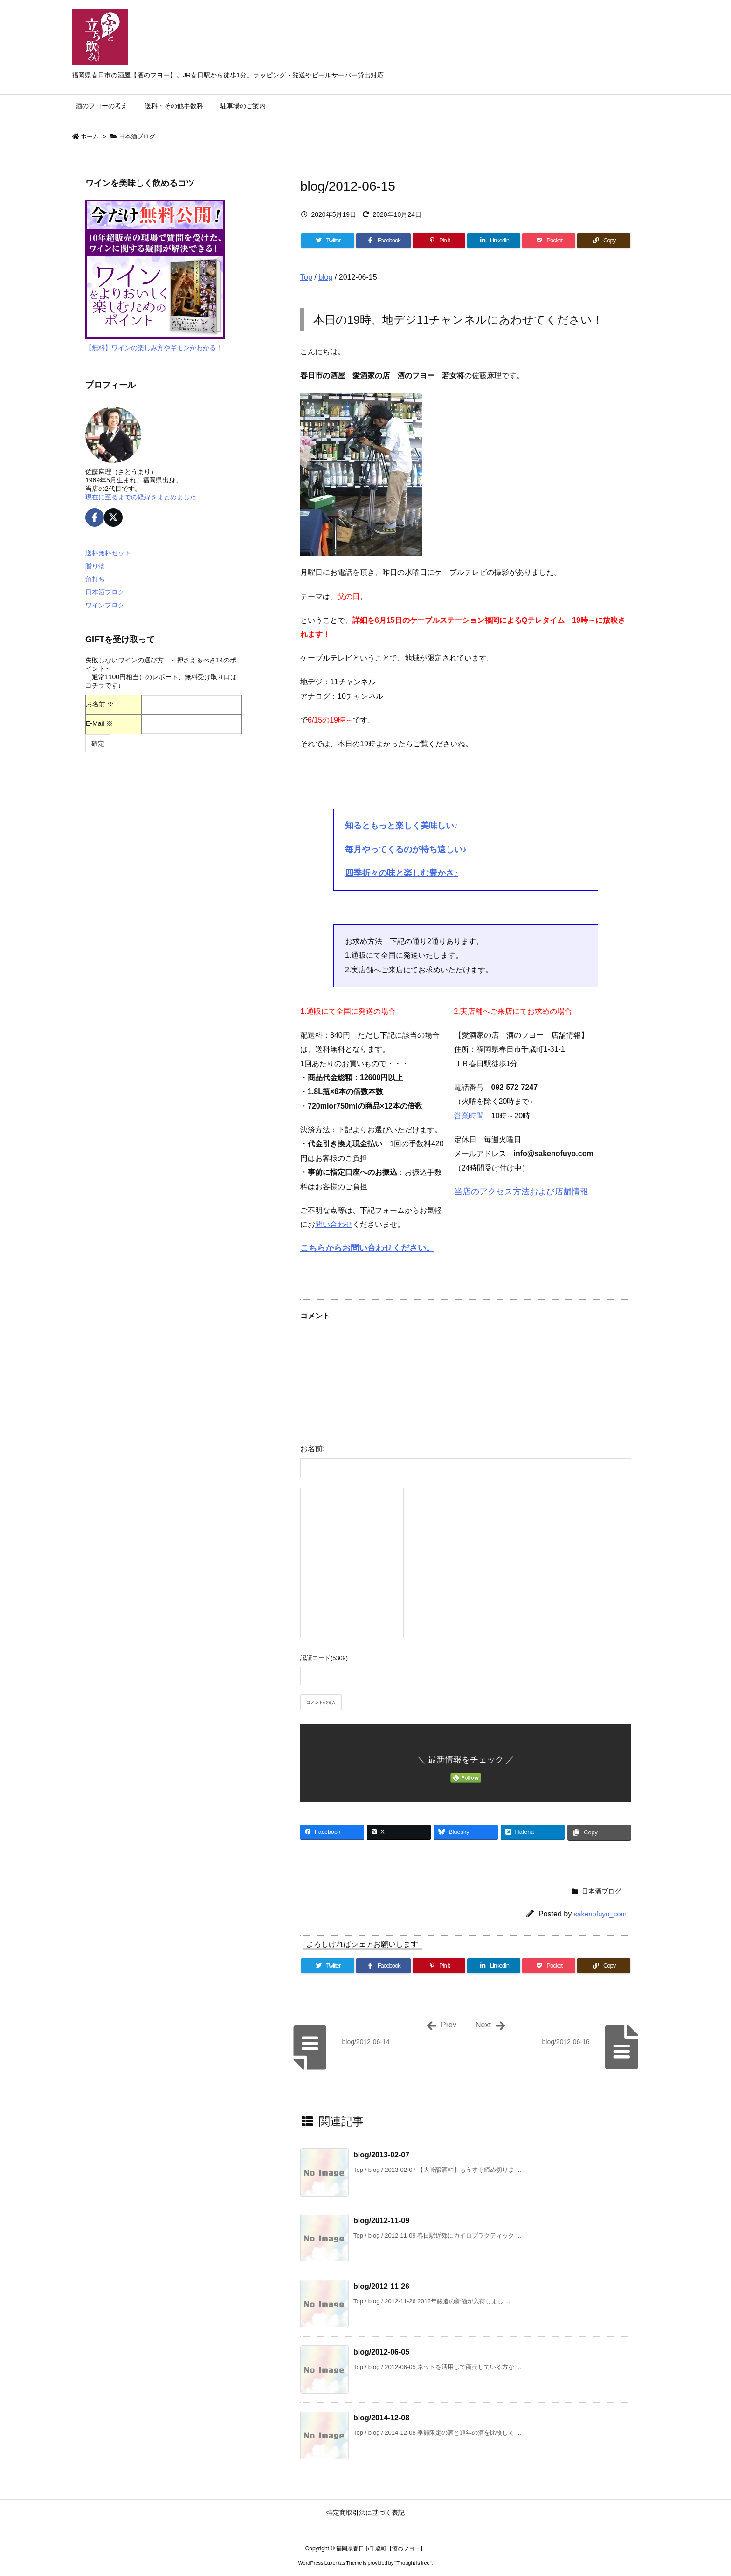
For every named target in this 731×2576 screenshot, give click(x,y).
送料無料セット (108, 553)
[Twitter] (327, 240)
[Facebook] (383, 240)
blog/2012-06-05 (381, 2352)
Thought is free (412, 2563)
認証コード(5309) (324, 1657)
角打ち (95, 579)
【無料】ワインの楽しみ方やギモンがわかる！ (153, 347)
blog (325, 277)
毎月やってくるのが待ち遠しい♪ (406, 849)
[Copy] (603, 240)
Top (306, 277)
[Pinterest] (439, 240)
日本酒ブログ (137, 136)
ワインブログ (104, 605)
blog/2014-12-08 (381, 2418)
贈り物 (95, 566)
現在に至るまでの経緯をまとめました (140, 497)
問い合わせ (333, 1224)
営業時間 (469, 1116)
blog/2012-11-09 (381, 2221)
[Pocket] (548, 240)
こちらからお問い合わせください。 (367, 1248)
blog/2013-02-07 (381, 2155)
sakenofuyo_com (600, 1914)
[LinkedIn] (493, 240)
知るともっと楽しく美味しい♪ (401, 825)
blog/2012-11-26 (381, 2286)
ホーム (90, 136)
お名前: (312, 1449)
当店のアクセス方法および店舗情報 (521, 1191)
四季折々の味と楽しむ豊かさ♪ (401, 873)
